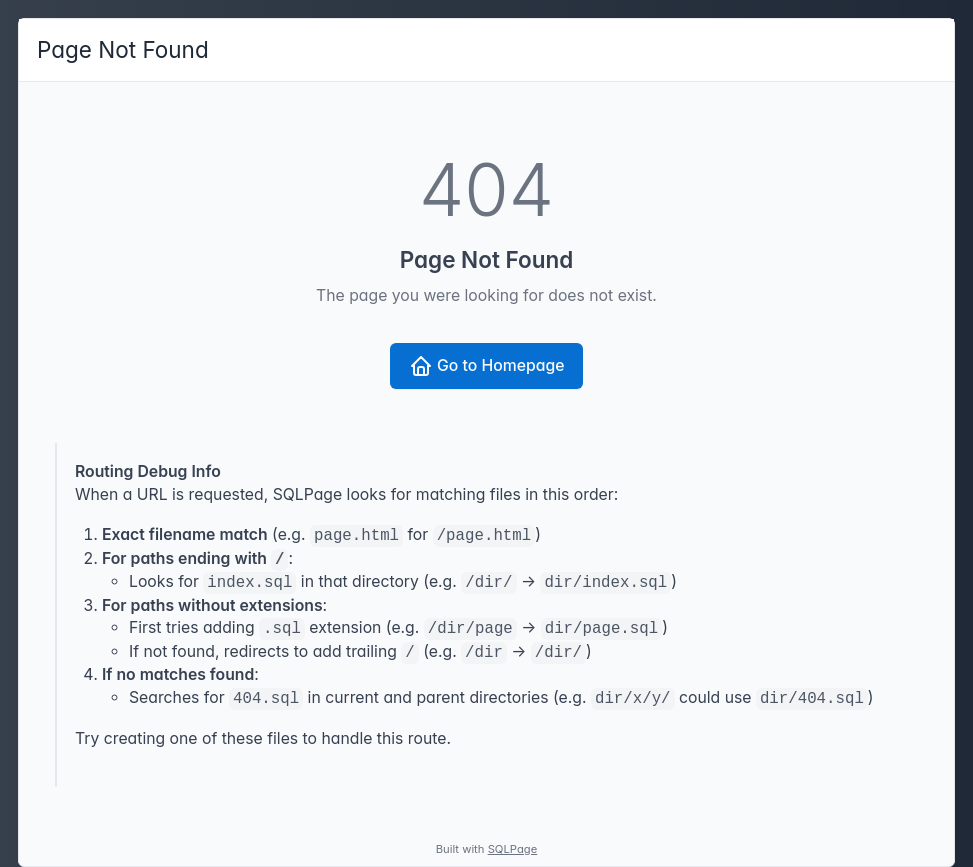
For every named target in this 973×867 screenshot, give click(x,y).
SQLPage (513, 849)
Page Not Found (123, 49)
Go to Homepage (487, 366)
